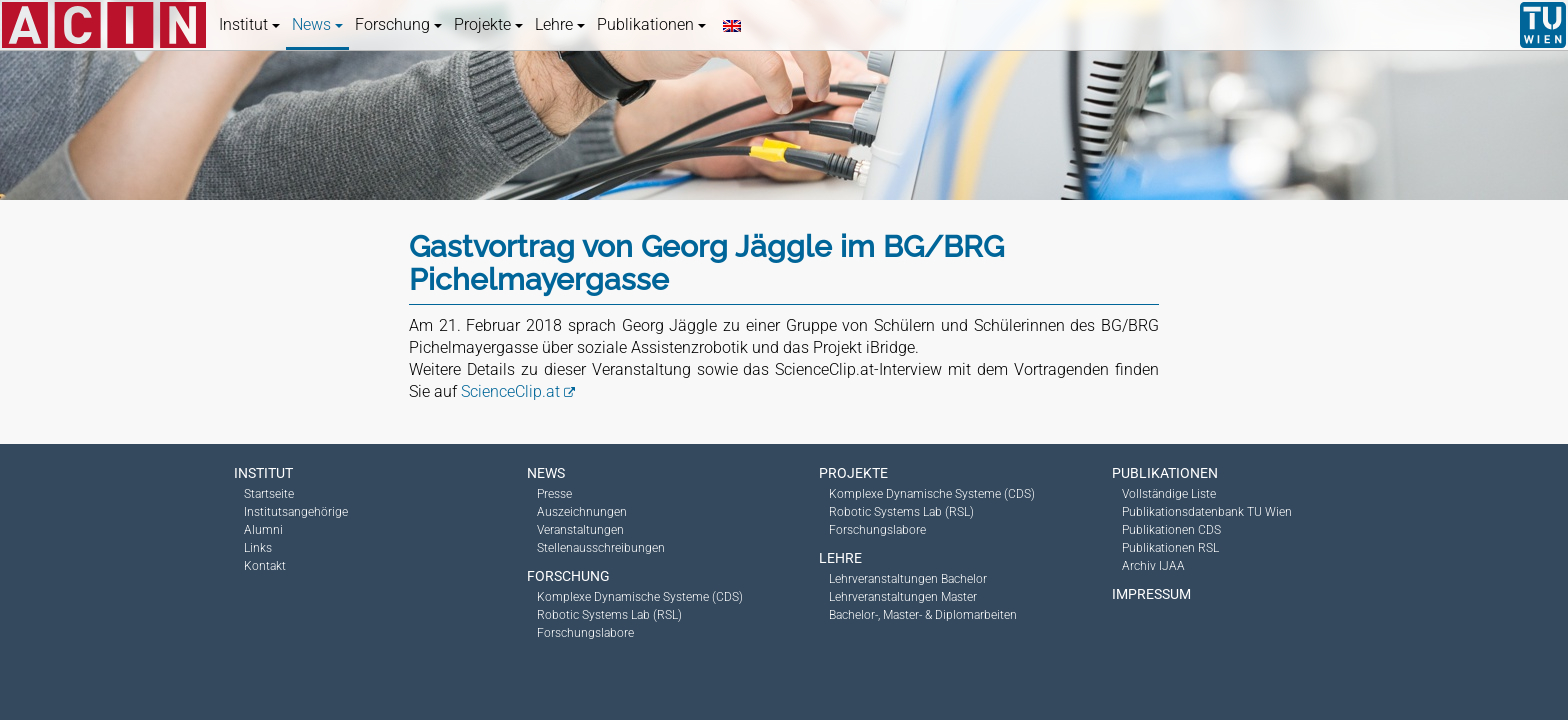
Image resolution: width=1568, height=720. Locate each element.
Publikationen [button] (651, 24)
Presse (554, 494)
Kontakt (265, 566)
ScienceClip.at (510, 391)
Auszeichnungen (582, 512)
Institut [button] (249, 24)
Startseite (269, 494)
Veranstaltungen (580, 530)
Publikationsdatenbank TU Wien (1207, 512)
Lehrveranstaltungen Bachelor (908, 579)
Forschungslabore (585, 633)
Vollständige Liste (1169, 494)
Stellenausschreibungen (601, 548)
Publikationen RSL (1170, 548)
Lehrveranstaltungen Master (903, 597)
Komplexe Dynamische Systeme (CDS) (640, 597)
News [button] (317, 24)
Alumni (263, 530)
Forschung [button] (398, 24)
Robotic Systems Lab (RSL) (609, 615)
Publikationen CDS (1171, 530)
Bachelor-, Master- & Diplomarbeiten (923, 615)
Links (258, 548)
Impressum (1151, 594)
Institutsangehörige (296, 512)
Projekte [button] (488, 24)
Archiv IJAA (1153, 566)
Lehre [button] (560, 24)
